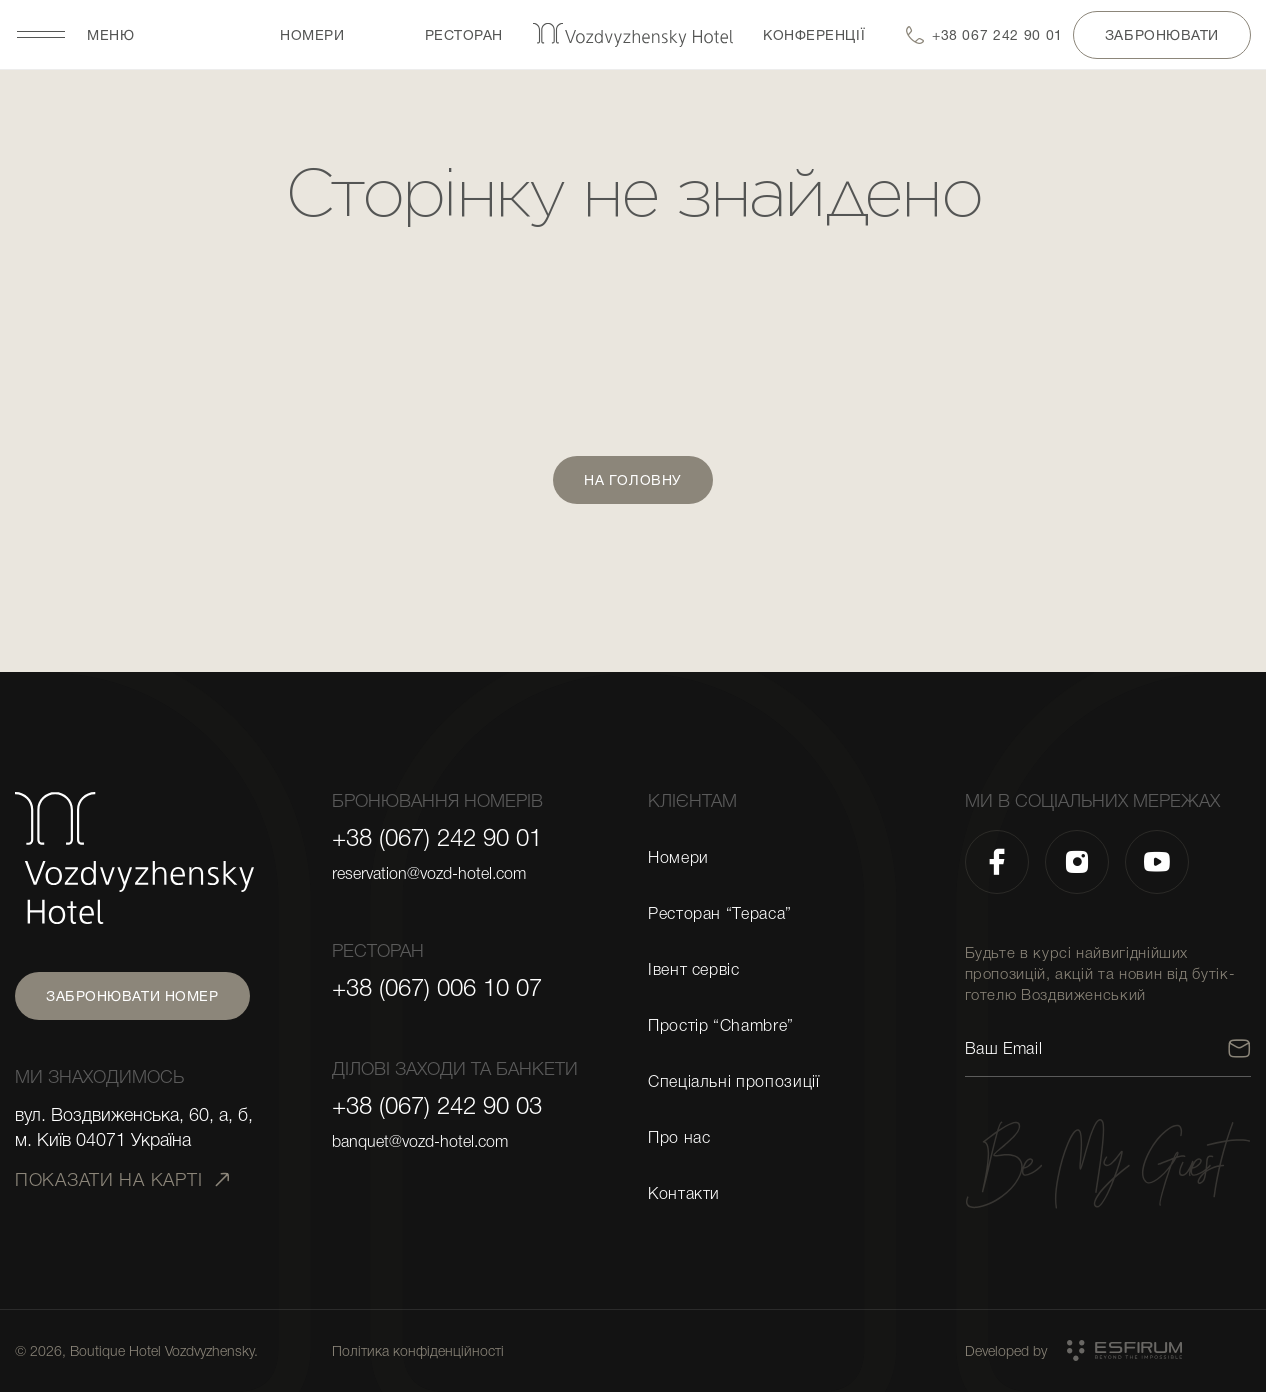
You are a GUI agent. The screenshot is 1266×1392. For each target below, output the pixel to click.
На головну (633, 480)
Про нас (679, 1138)
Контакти (684, 1194)
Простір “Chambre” (721, 1026)
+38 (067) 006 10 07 (437, 988)
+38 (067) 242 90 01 (437, 838)
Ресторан (464, 35)
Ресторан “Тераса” (720, 914)
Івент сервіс (694, 970)
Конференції (814, 35)
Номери (312, 35)
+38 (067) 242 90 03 (437, 1106)
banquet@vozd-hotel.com (420, 1142)
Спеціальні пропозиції (733, 1082)
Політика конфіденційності (418, 1351)
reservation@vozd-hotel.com (429, 874)
